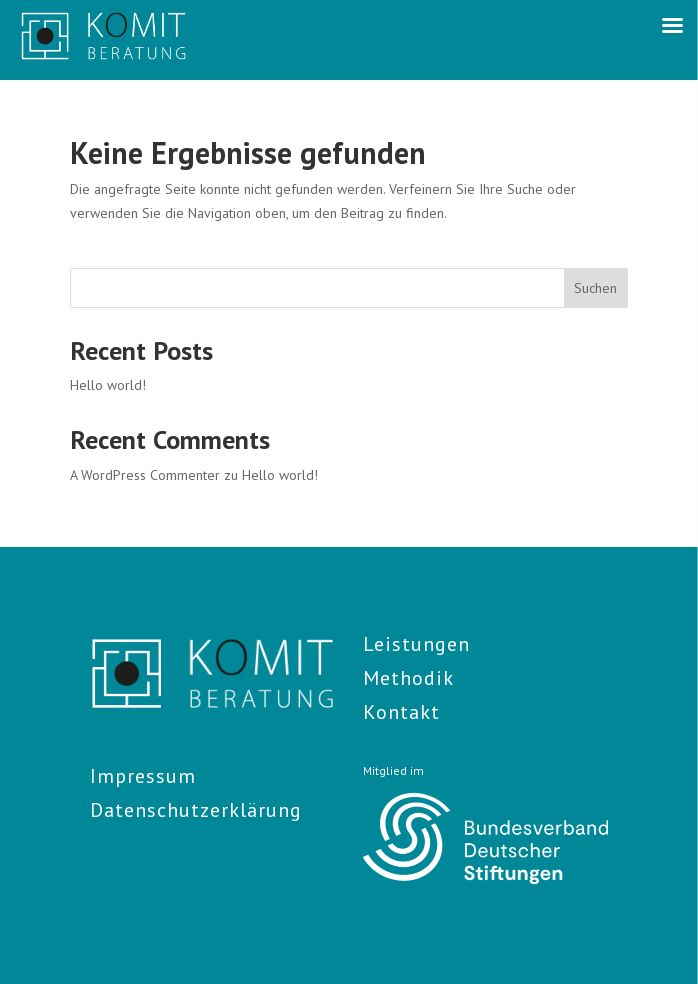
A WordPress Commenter (145, 475)
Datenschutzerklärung (196, 810)
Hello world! (108, 385)
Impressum (143, 776)
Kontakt (401, 712)
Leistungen (416, 644)
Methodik (408, 678)
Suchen (595, 288)
